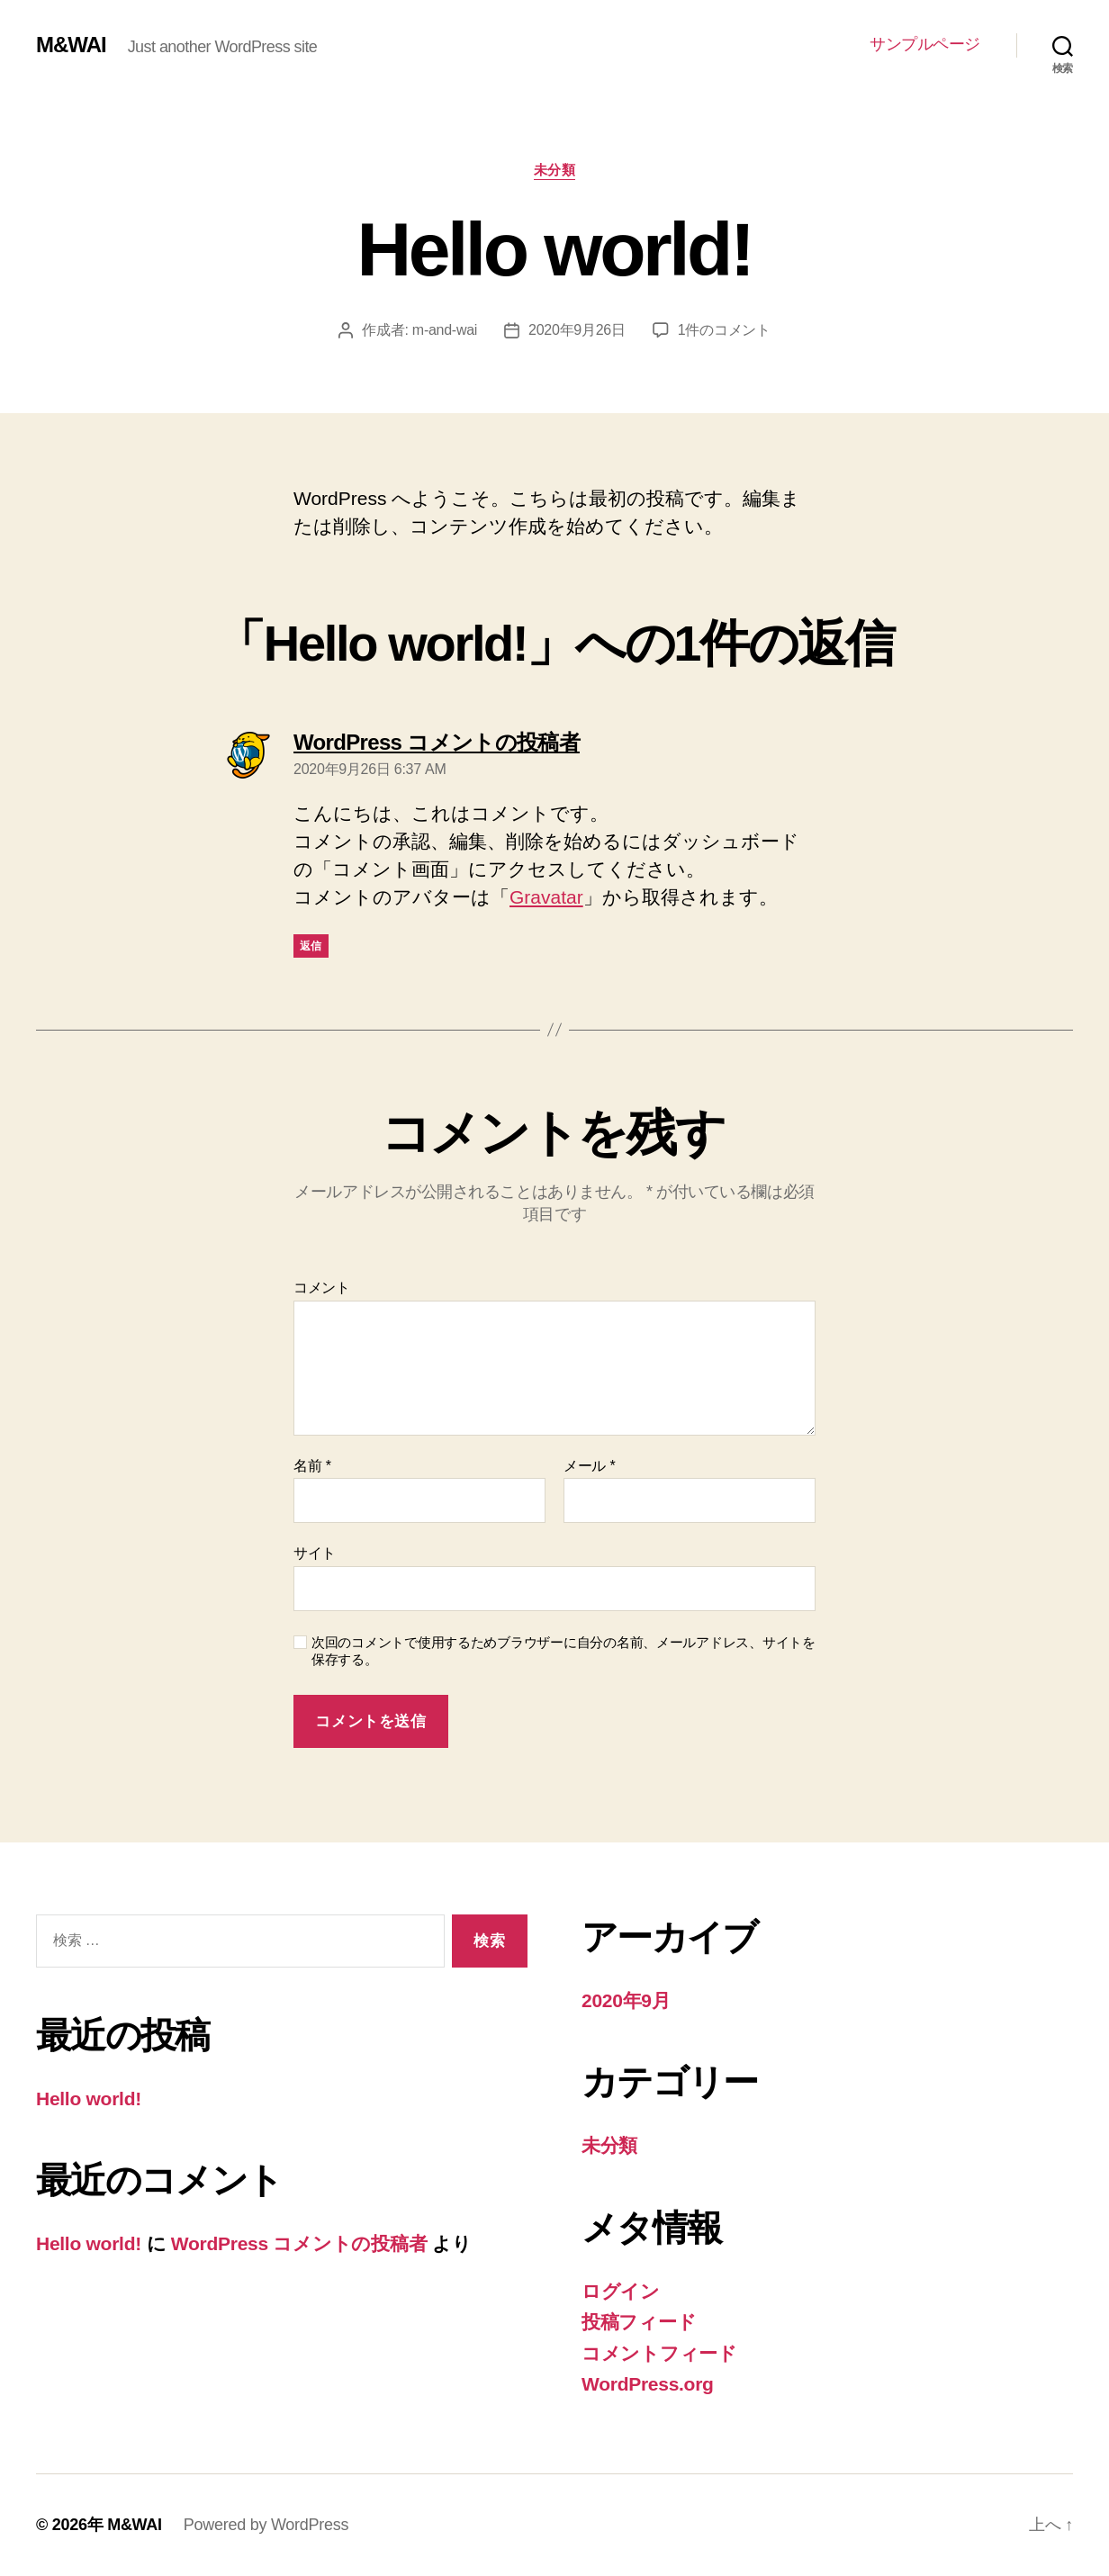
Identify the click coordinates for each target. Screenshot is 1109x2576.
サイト (314, 1553)
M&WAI (71, 45)
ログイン (621, 2291)
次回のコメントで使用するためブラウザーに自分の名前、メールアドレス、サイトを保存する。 (563, 1651)
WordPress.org (648, 2383)
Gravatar (546, 897)
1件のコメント (724, 330)
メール (589, 1465)
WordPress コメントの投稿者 (299, 2243)
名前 (312, 1465)
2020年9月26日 (577, 330)
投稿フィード (639, 2321)
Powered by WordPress (266, 2525)
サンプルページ (925, 44)
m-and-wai (444, 330)
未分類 (555, 169)
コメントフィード (659, 2353)
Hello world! (88, 2098)
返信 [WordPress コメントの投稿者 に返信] (311, 946)
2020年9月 (626, 2000)
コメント (321, 1287)
